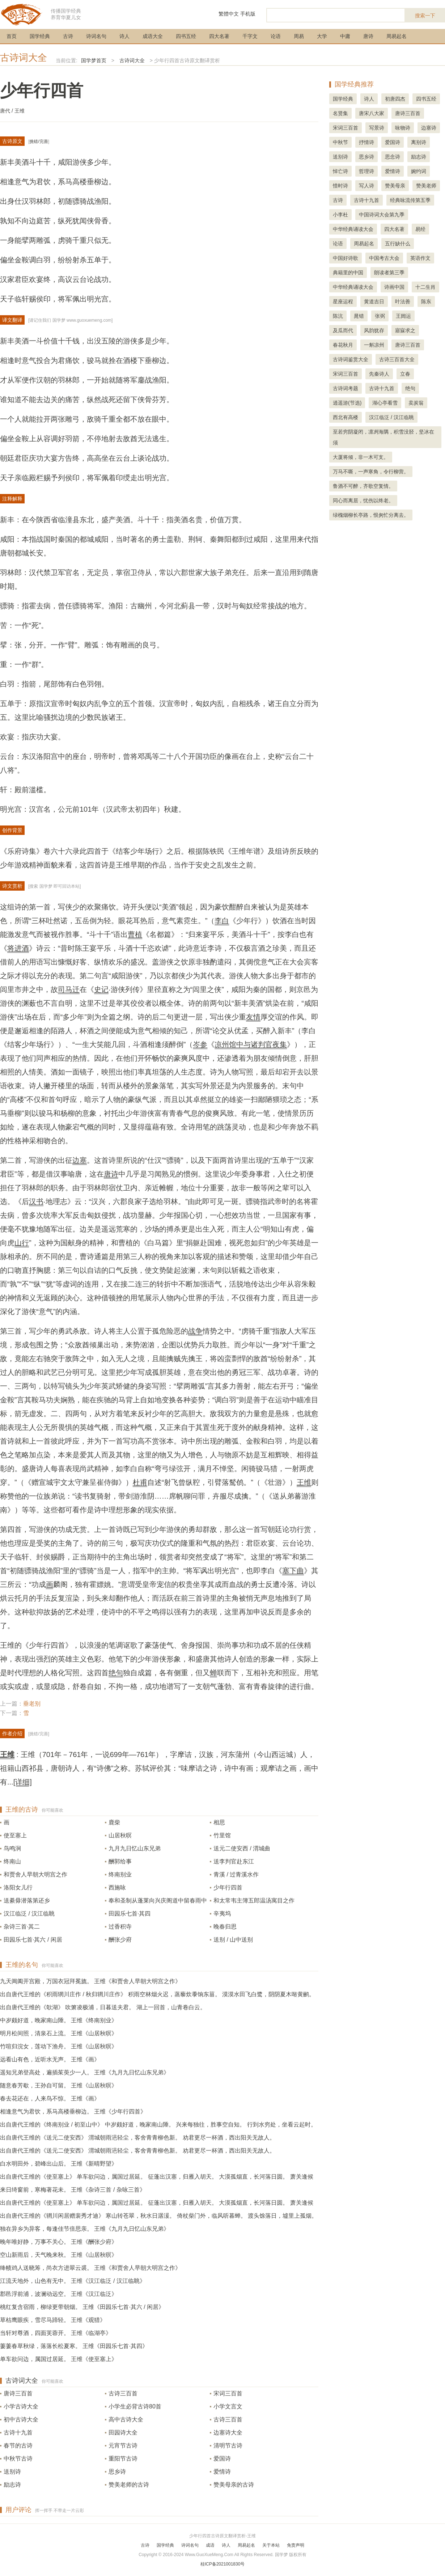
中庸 (345, 36)
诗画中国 (394, 287)
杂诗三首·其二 (22, 1926)
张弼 (380, 316)
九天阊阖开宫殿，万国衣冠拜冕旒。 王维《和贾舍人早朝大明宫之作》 (90, 1981)
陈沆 (338, 316)
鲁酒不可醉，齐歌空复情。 (363, 486)
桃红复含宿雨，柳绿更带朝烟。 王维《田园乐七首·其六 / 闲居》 (82, 2307)
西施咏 (117, 1887)
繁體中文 (229, 14)
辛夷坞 (222, 1913)
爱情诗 (222, 2472)
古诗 (68, 36)
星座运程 (343, 301)
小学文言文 (227, 2406)
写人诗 (366, 186)
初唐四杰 (395, 99)
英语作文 (420, 258)
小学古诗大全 (21, 2406)
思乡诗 (117, 2472)
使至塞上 (15, 1835)
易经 (420, 229)
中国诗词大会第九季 (381, 215)
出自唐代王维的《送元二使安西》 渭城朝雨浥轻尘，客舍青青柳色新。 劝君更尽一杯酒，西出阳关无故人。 (137, 2137)
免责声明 (295, 2545)
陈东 (426, 301)
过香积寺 (120, 1926)
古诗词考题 (345, 388)
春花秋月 (343, 345)
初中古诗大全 (21, 2419)
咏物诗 (402, 128)
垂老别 (32, 1704)
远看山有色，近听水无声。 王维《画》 (50, 2059)
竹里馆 (222, 1835)
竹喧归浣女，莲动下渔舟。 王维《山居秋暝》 (58, 2046)
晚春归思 (225, 1926)
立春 (405, 374)
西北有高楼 (345, 417)
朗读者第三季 (389, 272)
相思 (219, 1822)
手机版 (247, 14)
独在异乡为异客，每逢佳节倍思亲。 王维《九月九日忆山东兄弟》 (84, 2229)
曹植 (135, 934)
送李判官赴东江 (233, 1861)
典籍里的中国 (348, 272)
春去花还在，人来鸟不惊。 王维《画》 (50, 2098)
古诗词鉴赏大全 (350, 359)
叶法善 (402, 301)
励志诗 (12, 2485)
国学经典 (40, 36)
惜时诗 (340, 186)
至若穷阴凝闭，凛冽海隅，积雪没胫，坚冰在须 (383, 437)
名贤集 (340, 113)
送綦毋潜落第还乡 (27, 1900)
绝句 (116, 1673)
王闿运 (403, 316)
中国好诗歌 (345, 258)
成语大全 (153, 36)
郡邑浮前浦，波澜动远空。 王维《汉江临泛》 (58, 2294)
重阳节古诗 (123, 2458)
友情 (253, 1017)
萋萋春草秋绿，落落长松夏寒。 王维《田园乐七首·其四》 (74, 2346)
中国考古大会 (384, 258)
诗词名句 (96, 36)
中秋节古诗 (18, 2458)
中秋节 (340, 142)
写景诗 (376, 128)
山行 (21, 1243)
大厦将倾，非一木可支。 (361, 457)
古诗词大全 (23, 57)
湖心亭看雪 (385, 403)
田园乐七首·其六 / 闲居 (33, 1940)
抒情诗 (366, 142)
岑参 (200, 1044)
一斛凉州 (374, 345)
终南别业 (120, 1874)
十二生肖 (425, 287)
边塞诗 (428, 128)
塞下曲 (293, 1571)
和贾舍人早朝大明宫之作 (35, 1874)
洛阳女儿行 (18, 1887)
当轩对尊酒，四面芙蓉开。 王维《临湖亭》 (55, 2333)
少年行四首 (227, 1887)
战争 (195, 1331)
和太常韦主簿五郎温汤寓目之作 (253, 1900)
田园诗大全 (123, 2432)
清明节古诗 (227, 2445)
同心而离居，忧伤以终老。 (363, 500)
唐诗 (368, 36)
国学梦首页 (93, 60)
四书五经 (186, 36)
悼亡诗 (340, 171)
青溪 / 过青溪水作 (236, 1874)
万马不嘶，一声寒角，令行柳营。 (371, 471)
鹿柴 (114, 1822)
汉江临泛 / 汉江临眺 (29, 1913)
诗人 (124, 36)
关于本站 (271, 2545)
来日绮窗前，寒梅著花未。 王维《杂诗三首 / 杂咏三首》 (72, 2190)
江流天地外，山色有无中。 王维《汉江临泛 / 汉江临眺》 (72, 2281)
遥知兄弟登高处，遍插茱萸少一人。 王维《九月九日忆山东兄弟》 (84, 2072)
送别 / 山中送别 (233, 1940)
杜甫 (140, 1482)
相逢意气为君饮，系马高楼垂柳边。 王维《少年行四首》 (73, 2111)
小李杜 (340, 215)
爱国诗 (222, 2458)
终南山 (12, 1861)
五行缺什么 (397, 243)
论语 (276, 36)
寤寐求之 (405, 330)
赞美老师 (426, 186)
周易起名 (396, 36)
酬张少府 (120, 1940)
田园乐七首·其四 (130, 1913)
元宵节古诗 (123, 2445)
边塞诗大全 (227, 2432)
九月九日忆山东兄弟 (135, 1848)
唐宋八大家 (371, 113)
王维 (304, 1482)
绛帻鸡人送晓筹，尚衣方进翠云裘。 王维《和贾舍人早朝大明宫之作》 (90, 2268)
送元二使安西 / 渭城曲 (241, 1848)
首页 (12, 36)
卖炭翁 (416, 403)
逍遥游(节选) (347, 403)
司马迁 (69, 989)
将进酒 (18, 948)
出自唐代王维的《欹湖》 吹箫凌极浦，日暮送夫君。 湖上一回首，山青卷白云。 (103, 2007)
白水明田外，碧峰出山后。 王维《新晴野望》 (58, 2164)
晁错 (359, 316)
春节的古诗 (18, 2445)
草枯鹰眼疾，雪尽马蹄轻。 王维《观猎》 (53, 2320)
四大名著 (219, 36)
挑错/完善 (38, 141)
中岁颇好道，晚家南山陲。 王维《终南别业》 (58, 2020)
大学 (322, 36)
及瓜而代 (343, 330)
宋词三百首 (227, 2393)
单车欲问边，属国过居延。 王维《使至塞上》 (58, 2359)
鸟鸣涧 (12, 1848)
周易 (299, 36)
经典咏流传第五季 (410, 200)
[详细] (22, 1782)
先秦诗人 (379, 374)
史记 (101, 989)
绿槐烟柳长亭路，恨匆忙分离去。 (371, 515)
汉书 (36, 1201)
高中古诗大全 (126, 2419)
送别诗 (12, 2472)
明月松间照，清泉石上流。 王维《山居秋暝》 (58, 2033)
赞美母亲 (395, 186)
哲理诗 (366, 171)
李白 (222, 921)
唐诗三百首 (18, 2393)
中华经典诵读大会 (353, 229)
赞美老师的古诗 (129, 2485)
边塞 (79, 1160)
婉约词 (418, 171)
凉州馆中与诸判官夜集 (251, 1044)
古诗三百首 (123, 2393)
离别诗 (418, 142)
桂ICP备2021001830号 (222, 2564)
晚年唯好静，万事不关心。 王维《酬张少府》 (58, 2242)
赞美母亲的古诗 (233, 2485)
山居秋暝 (120, 1835)
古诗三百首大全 (397, 359)
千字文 (250, 36)
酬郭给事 (120, 1861)
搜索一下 (425, 15)
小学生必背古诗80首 (135, 2406)
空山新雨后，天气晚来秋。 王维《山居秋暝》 (58, 2255)
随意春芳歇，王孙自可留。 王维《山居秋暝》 (58, 2085)
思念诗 (392, 157)
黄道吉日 (374, 301)
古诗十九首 (18, 2432)
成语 (210, 2545)
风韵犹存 (374, 330)
